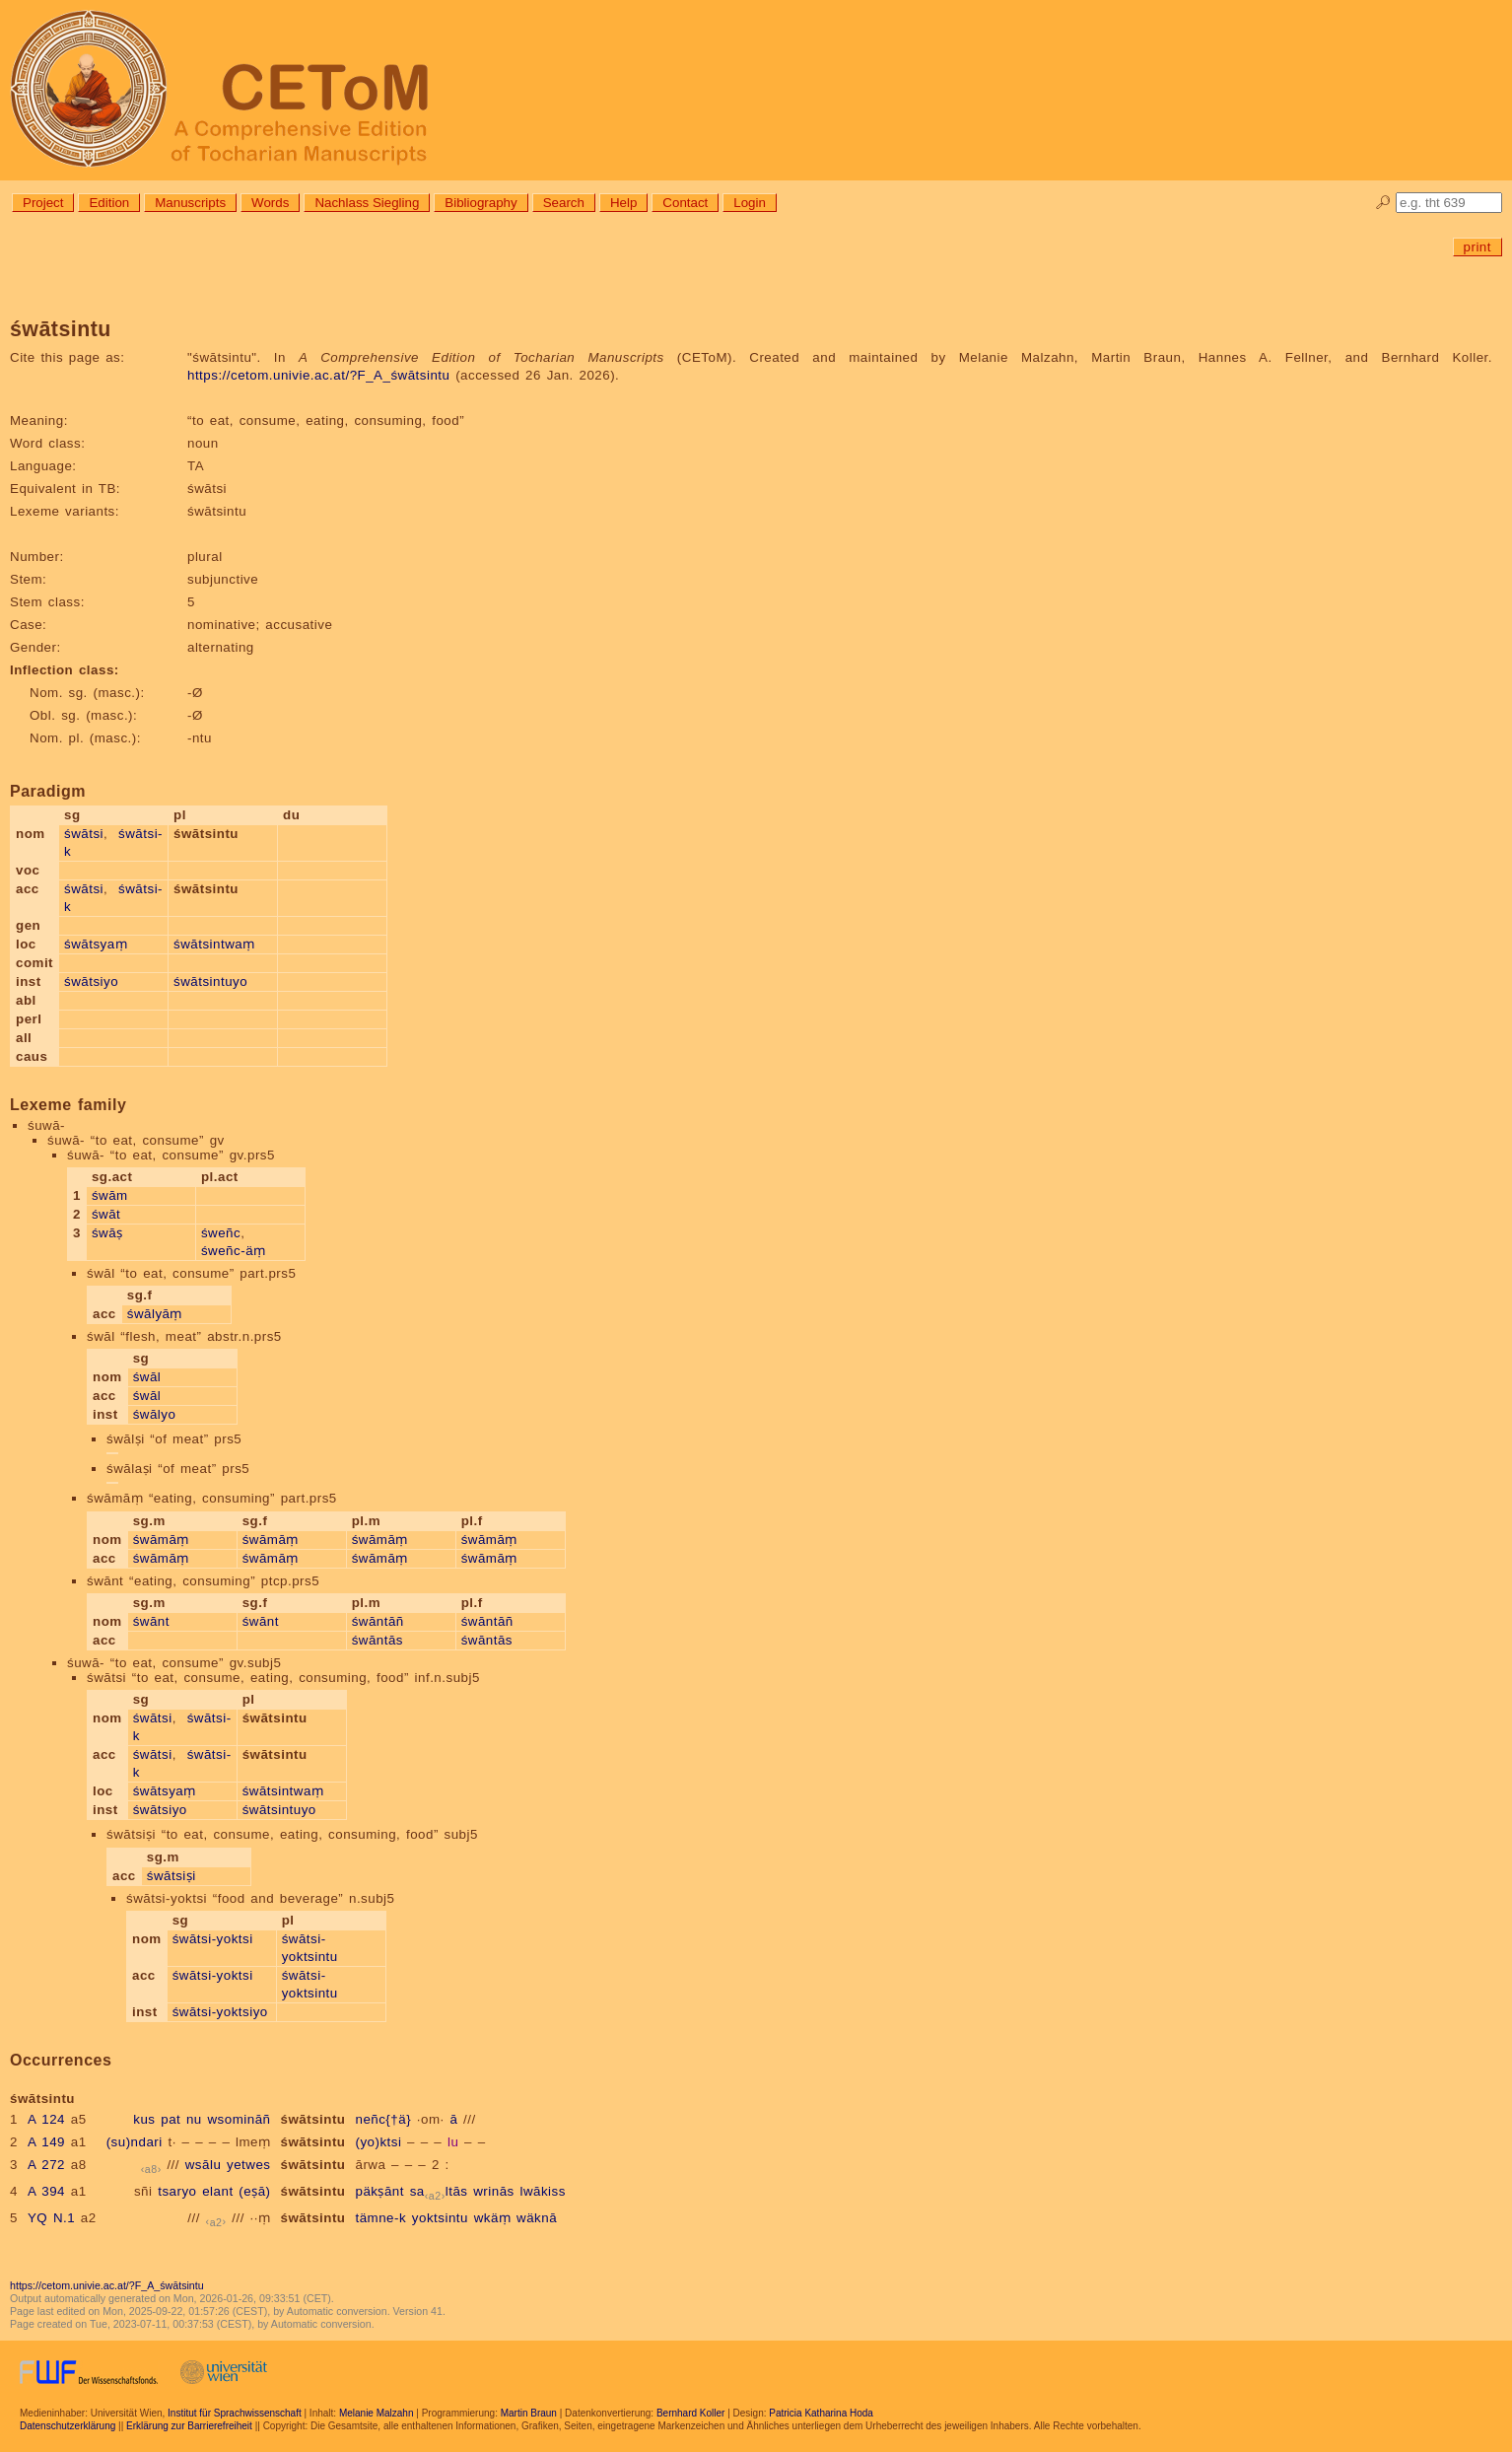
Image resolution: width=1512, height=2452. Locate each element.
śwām (110, 1195)
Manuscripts (190, 202)
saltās (439, 2191)
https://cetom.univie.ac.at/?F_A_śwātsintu (318, 375)
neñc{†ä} (383, 2119)
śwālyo (154, 1414)
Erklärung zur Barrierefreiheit (189, 2425)
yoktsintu (440, 2217)
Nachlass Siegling (366, 202)
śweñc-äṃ (233, 1250)
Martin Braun (529, 2413)
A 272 (46, 2164)
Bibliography (480, 202)
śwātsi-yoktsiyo (220, 2011)
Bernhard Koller (690, 2413)
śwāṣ (107, 1233)
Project (43, 202)
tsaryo (177, 2191)
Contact (685, 202)
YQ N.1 (51, 2217)
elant (217, 2191)
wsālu (203, 2164)
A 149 (46, 2142)
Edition (109, 202)
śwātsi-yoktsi (212, 1938)
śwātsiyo (91, 981)
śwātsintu (313, 2119)
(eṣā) (254, 2191)
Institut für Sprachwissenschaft (235, 2413)
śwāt (106, 1214)
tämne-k (380, 2217)
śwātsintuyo (210, 981)
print (1477, 247)
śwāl (147, 1376)
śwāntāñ (378, 1621)
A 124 (46, 2119)
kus (144, 2119)
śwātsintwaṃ (214, 944)
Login (749, 202)
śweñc (221, 1233)
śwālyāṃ (154, 1313)
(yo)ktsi (378, 2142)
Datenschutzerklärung (67, 2425)
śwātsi (83, 833)
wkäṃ (493, 2217)
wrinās (494, 2191)
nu (194, 2119)
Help (623, 202)
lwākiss (542, 2191)
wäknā (536, 2217)
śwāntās (377, 1640)
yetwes (248, 2164)
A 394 (46, 2191)
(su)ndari (134, 2142)
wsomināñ (238, 2119)
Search (563, 202)
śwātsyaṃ (95, 944)
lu (452, 2142)
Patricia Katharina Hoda (821, 2413)
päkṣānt (379, 2191)
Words (270, 202)
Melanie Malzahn (376, 2413)
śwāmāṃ (161, 1539)
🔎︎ (1383, 202)
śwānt (151, 1621)
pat (170, 2119)
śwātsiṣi (171, 1875)
